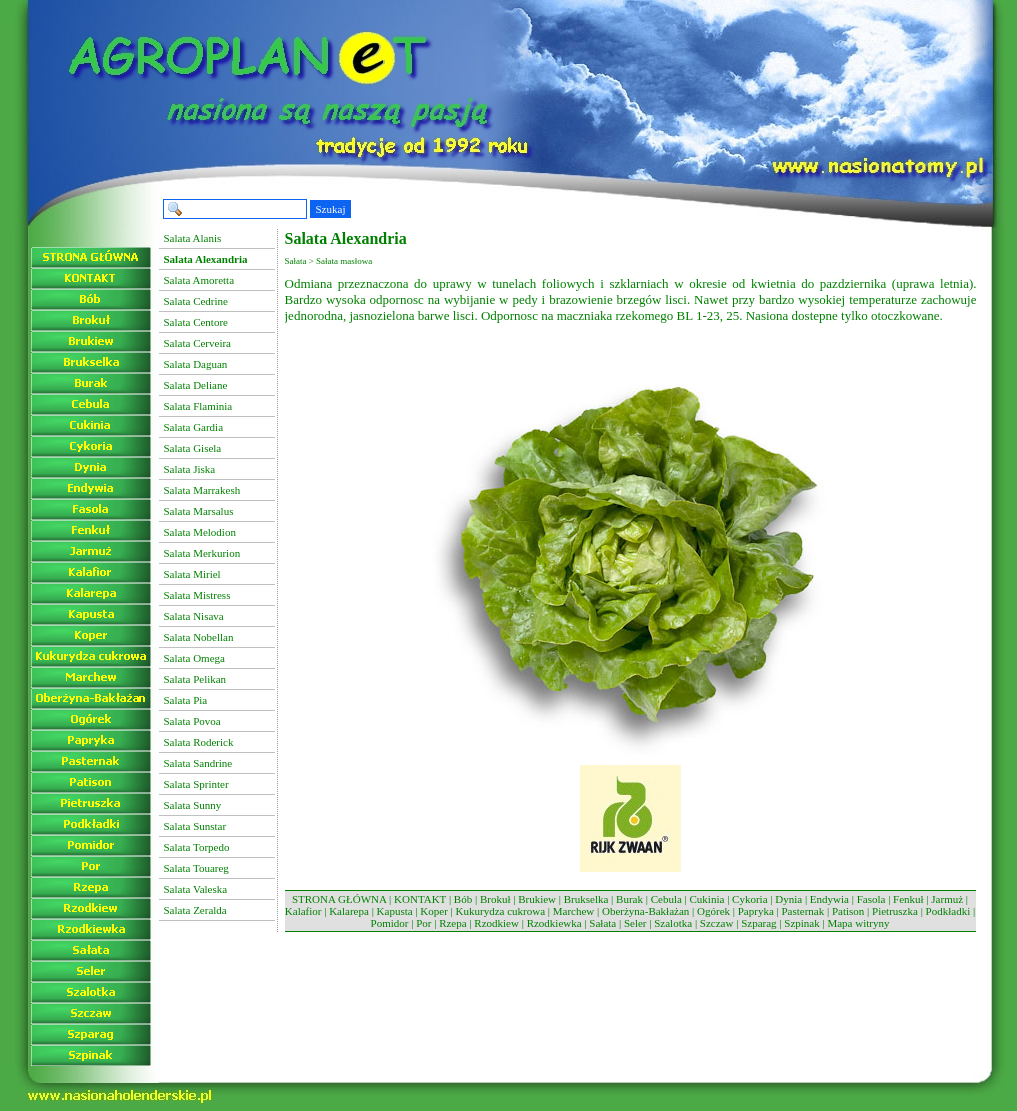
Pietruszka (895, 911)
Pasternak (802, 911)
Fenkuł (908, 899)
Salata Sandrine (198, 763)
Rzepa (452, 923)
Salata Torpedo (197, 847)
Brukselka (586, 899)
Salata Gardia (194, 427)
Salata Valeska (196, 889)
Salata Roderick (199, 742)
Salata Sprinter (196, 784)
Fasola (871, 899)
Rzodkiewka (554, 923)
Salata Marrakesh (202, 490)
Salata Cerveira (198, 343)
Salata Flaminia (198, 406)
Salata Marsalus (199, 511)
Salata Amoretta (199, 280)
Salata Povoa (192, 721)
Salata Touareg (196, 868)
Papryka (756, 911)
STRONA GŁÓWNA (339, 899)
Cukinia (707, 899)
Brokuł (495, 899)
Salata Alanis (193, 238)
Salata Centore (196, 322)
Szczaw (717, 923)
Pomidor (390, 923)
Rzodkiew (496, 923)
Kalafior (303, 911)
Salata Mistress (197, 595)
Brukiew (537, 899)
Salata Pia (186, 700)
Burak (629, 899)
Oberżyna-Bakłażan (645, 911)
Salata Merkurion (202, 553)
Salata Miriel (192, 574)
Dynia (788, 899)
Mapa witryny (858, 923)
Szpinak (801, 923)
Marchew (574, 911)
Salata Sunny (193, 805)
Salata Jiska (190, 469)
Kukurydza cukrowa (501, 911)
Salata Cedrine (196, 301)
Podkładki (948, 911)
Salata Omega (194, 658)
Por (423, 923)
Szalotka (673, 923)
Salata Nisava (194, 616)
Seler (635, 923)
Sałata (602, 923)
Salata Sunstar (195, 826)
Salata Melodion (200, 532)
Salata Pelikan (195, 679)
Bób (463, 899)
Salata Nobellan (199, 637)
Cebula (666, 899)
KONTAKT (420, 899)
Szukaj (331, 209)
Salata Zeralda (195, 910)
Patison (848, 911)
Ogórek (713, 911)
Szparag (758, 923)
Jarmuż (947, 899)
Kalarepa (349, 911)
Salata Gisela (193, 448)
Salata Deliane (196, 385)
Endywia (829, 899)
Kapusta (395, 911)
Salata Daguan (196, 364)
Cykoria (749, 899)
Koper (434, 911)
